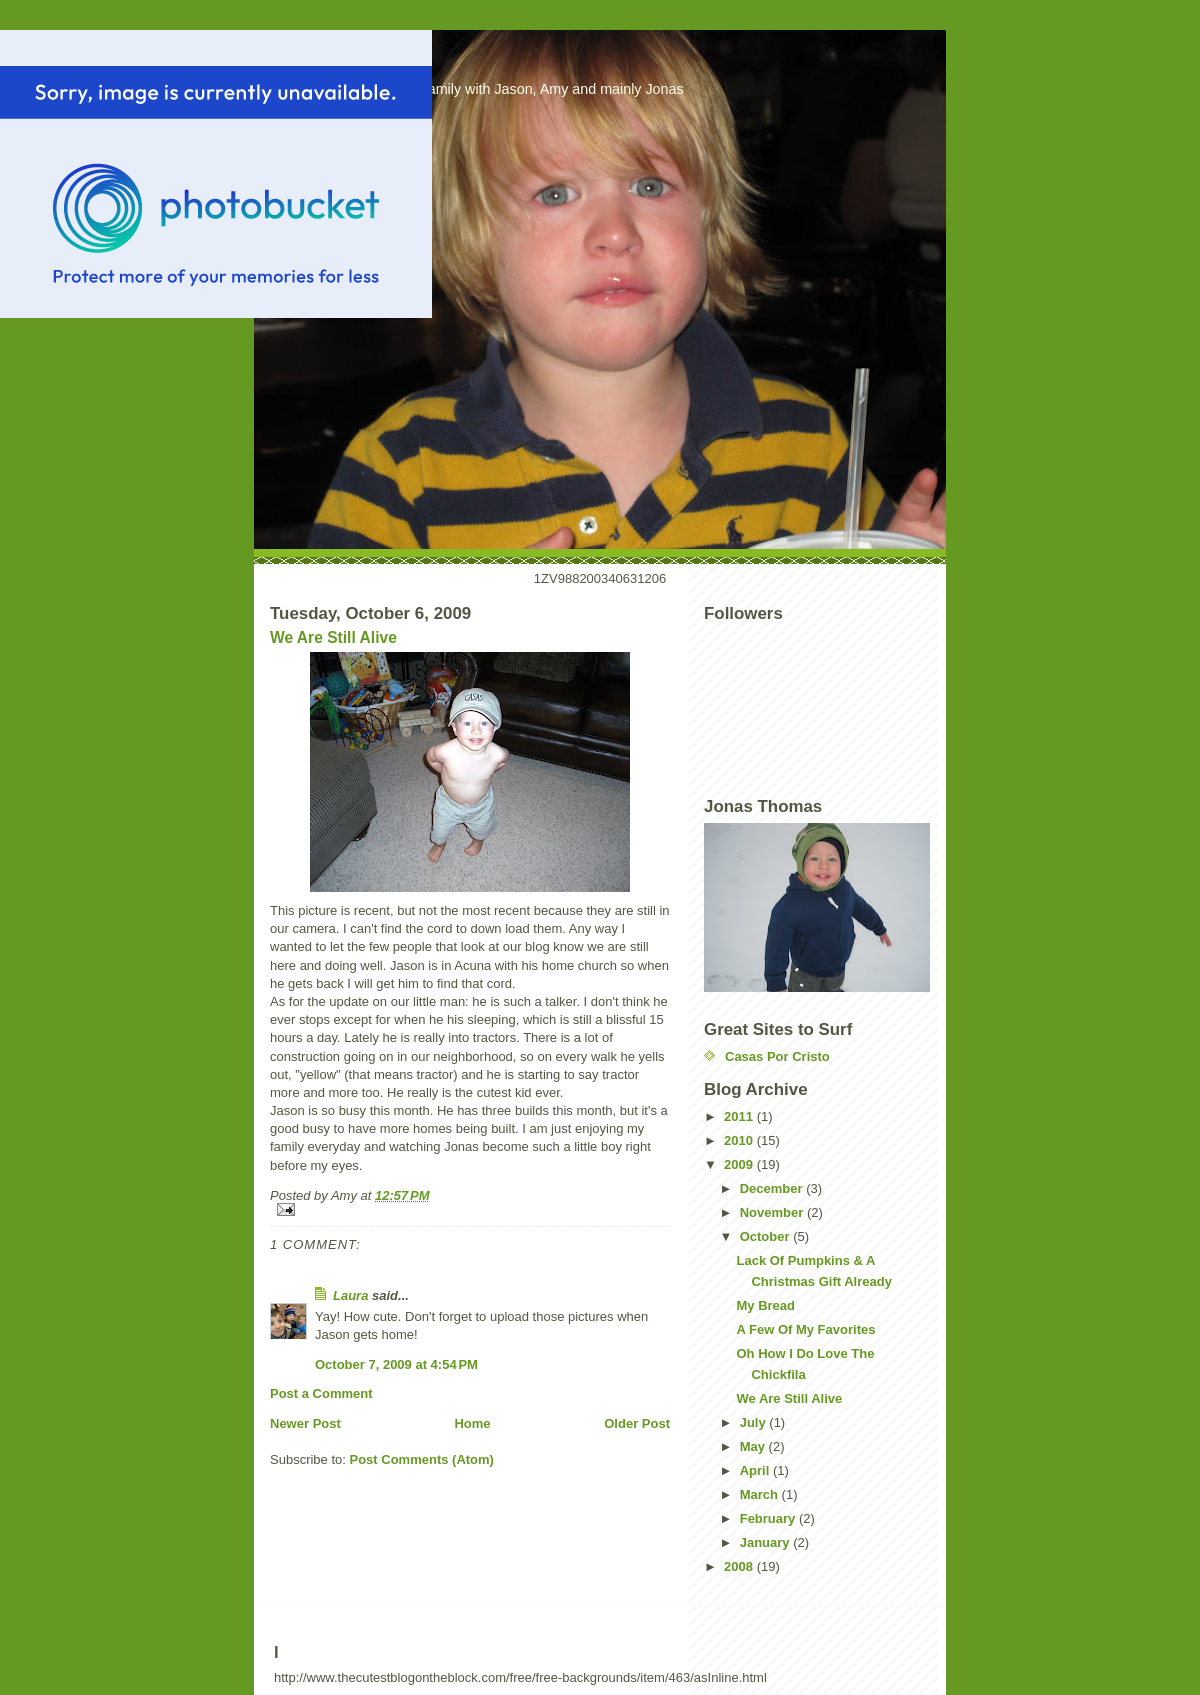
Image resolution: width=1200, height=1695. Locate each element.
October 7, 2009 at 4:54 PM (396, 1364)
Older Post (637, 1423)
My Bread (765, 1305)
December (773, 1188)
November (773, 1212)
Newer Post (305, 1423)
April (756, 1470)
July (755, 1422)
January (766, 1542)
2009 (740, 1164)
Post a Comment (321, 1393)
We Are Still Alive (333, 637)
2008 (740, 1566)
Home (472, 1423)
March (761, 1494)
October (766, 1236)
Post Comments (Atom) (422, 1459)
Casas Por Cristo (777, 1056)
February (769, 1518)
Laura (350, 1295)
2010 (740, 1140)
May (754, 1446)
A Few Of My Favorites (805, 1329)
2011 (740, 1116)
